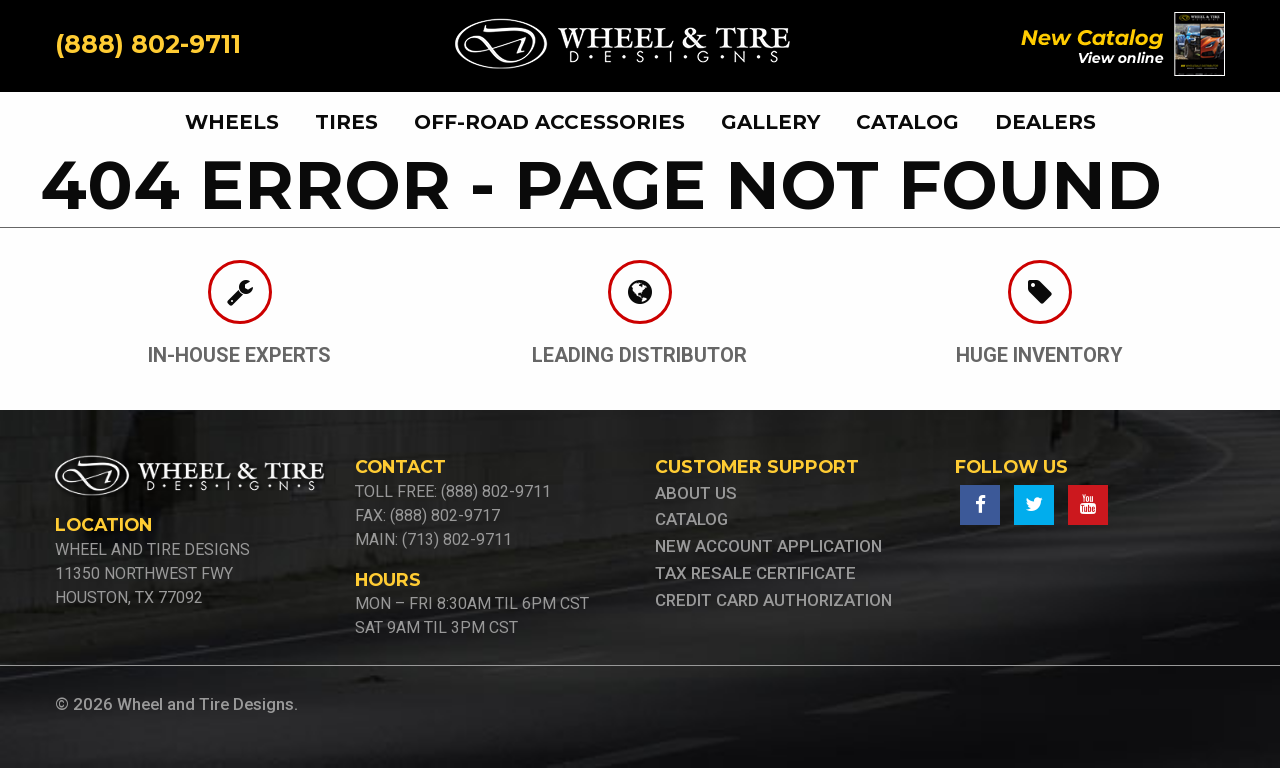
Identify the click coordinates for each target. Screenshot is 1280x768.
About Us (696, 493)
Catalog (907, 122)
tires (346, 122)
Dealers (1045, 122)
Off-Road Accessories (549, 122)
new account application (768, 546)
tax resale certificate (755, 573)
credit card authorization (773, 600)
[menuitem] (240, 122)
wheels (232, 122)
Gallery (770, 122)
